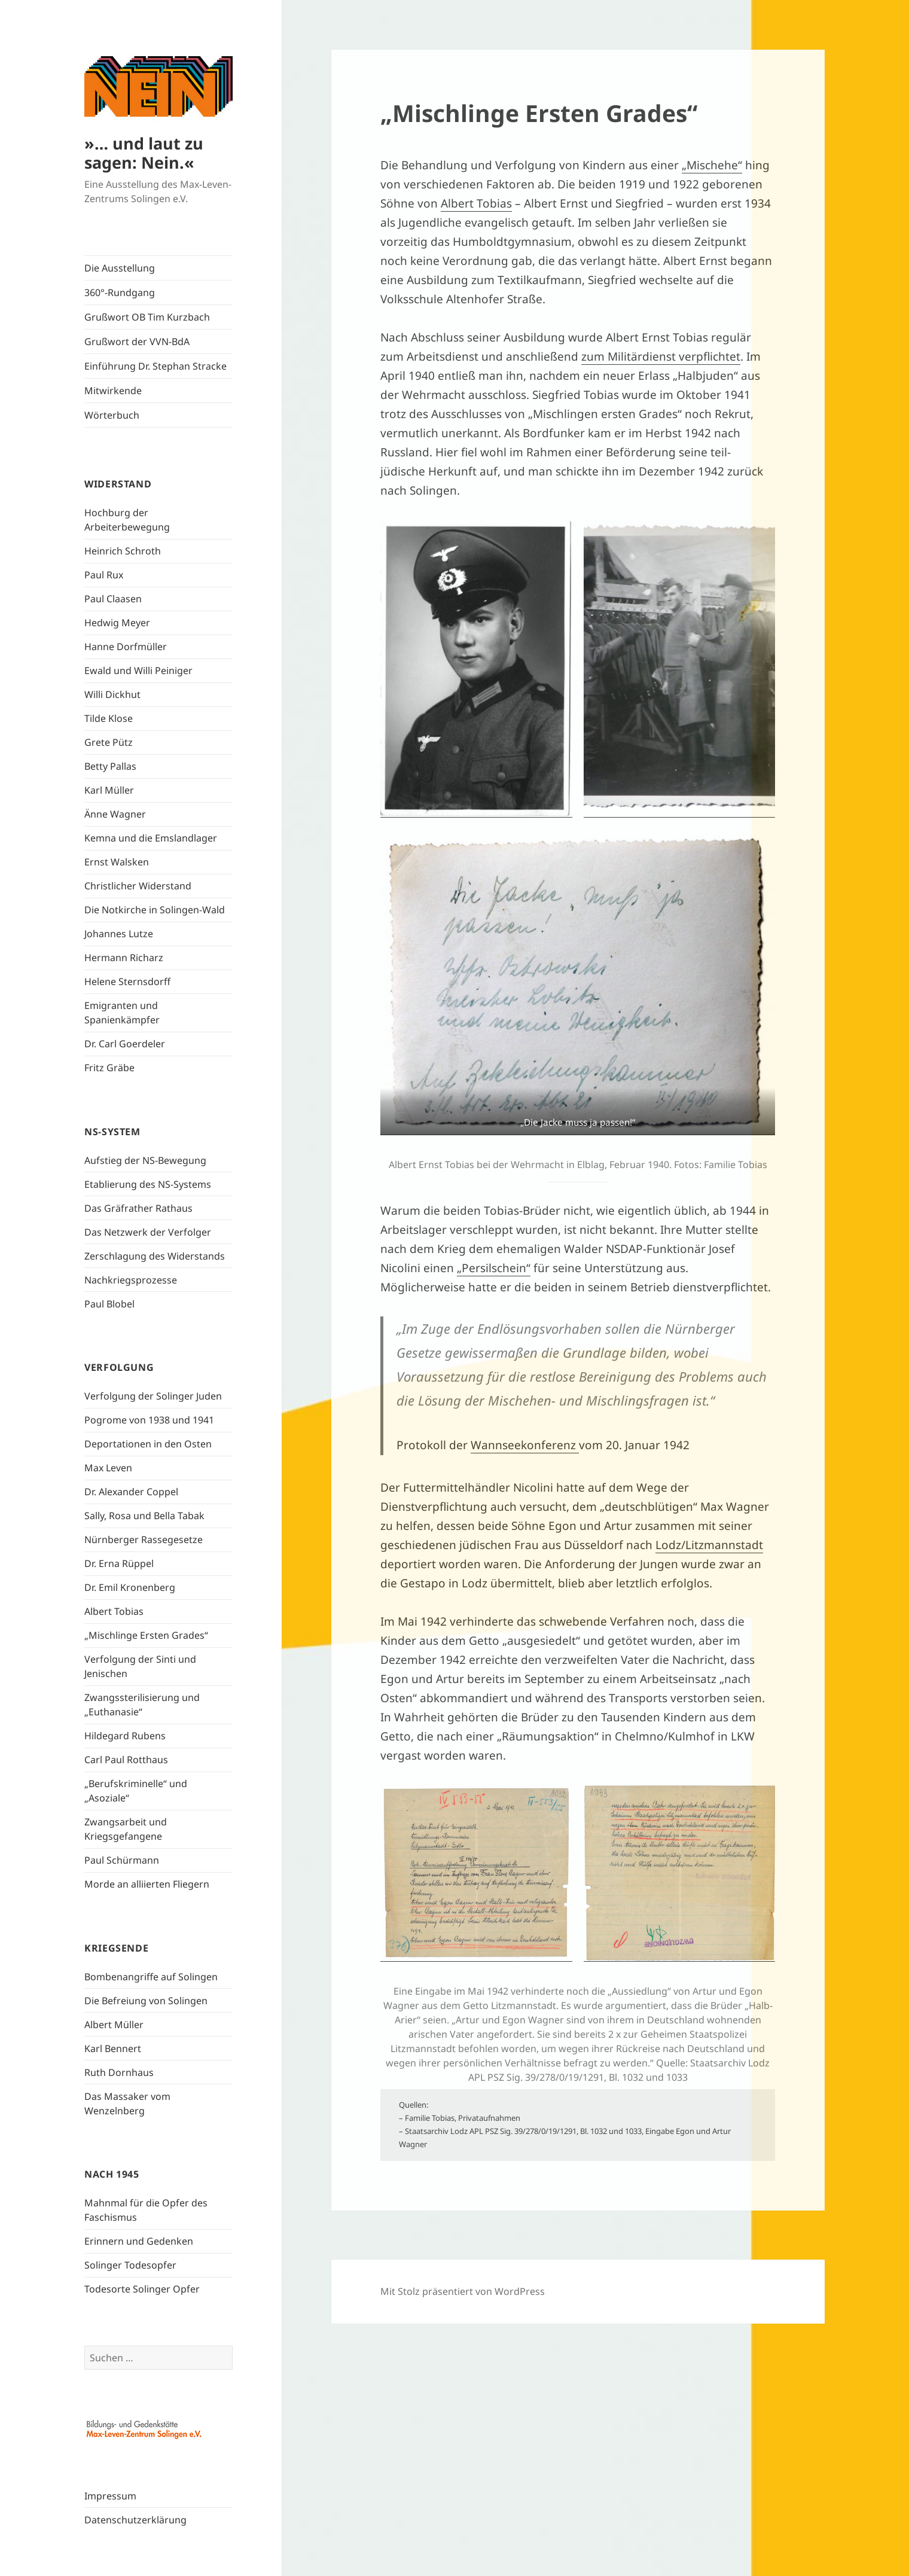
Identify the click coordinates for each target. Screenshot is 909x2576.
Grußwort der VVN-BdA (137, 341)
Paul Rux (103, 574)
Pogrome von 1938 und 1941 (149, 1419)
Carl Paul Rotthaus (126, 1759)
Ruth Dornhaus (119, 2072)
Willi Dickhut (112, 694)
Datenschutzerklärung (135, 2519)
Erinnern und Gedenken (138, 2241)
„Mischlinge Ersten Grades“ (146, 1635)
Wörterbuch (111, 415)
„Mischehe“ (712, 165)
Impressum (110, 2495)
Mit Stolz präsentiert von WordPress (462, 2291)
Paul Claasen (113, 598)
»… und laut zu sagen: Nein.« (143, 152)
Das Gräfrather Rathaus (138, 1208)
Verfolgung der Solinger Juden (153, 1396)
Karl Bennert (112, 2048)
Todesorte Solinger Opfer (142, 2288)
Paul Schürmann (121, 1860)
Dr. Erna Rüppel (119, 1563)
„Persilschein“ (493, 1268)
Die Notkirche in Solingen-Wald (154, 909)
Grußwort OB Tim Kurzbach (147, 317)
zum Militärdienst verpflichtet (660, 356)
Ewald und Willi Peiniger (138, 670)
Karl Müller (109, 790)
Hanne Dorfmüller (125, 646)
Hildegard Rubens (125, 1735)
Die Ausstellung (119, 268)
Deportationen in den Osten (148, 1443)
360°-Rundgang (119, 292)
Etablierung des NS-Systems (147, 1184)
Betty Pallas (110, 766)
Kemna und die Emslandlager (150, 838)
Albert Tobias (114, 1611)
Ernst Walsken (116, 861)
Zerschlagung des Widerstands (154, 1256)
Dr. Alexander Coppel (131, 1491)
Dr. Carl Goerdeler (124, 1043)
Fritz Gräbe (109, 1067)
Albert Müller (114, 2024)
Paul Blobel (109, 1303)
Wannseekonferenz (525, 1445)
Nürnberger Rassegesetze (143, 1539)
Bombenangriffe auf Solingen (151, 1976)
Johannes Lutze (118, 933)
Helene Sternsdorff (127, 981)
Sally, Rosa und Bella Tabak (144, 1515)
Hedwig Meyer (117, 622)
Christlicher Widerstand (137, 885)
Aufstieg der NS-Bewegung (145, 1160)
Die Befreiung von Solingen (146, 2000)
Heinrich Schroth (122, 550)
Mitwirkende (113, 390)
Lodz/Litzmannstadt (709, 1545)
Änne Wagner (115, 814)
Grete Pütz (108, 742)
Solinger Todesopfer (130, 2265)
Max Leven (108, 1467)
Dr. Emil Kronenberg (129, 1587)
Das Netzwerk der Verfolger (147, 1232)
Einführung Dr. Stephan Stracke (155, 366)
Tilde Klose (108, 718)
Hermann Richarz (123, 957)
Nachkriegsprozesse (130, 1280)
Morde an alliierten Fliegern (146, 1884)
